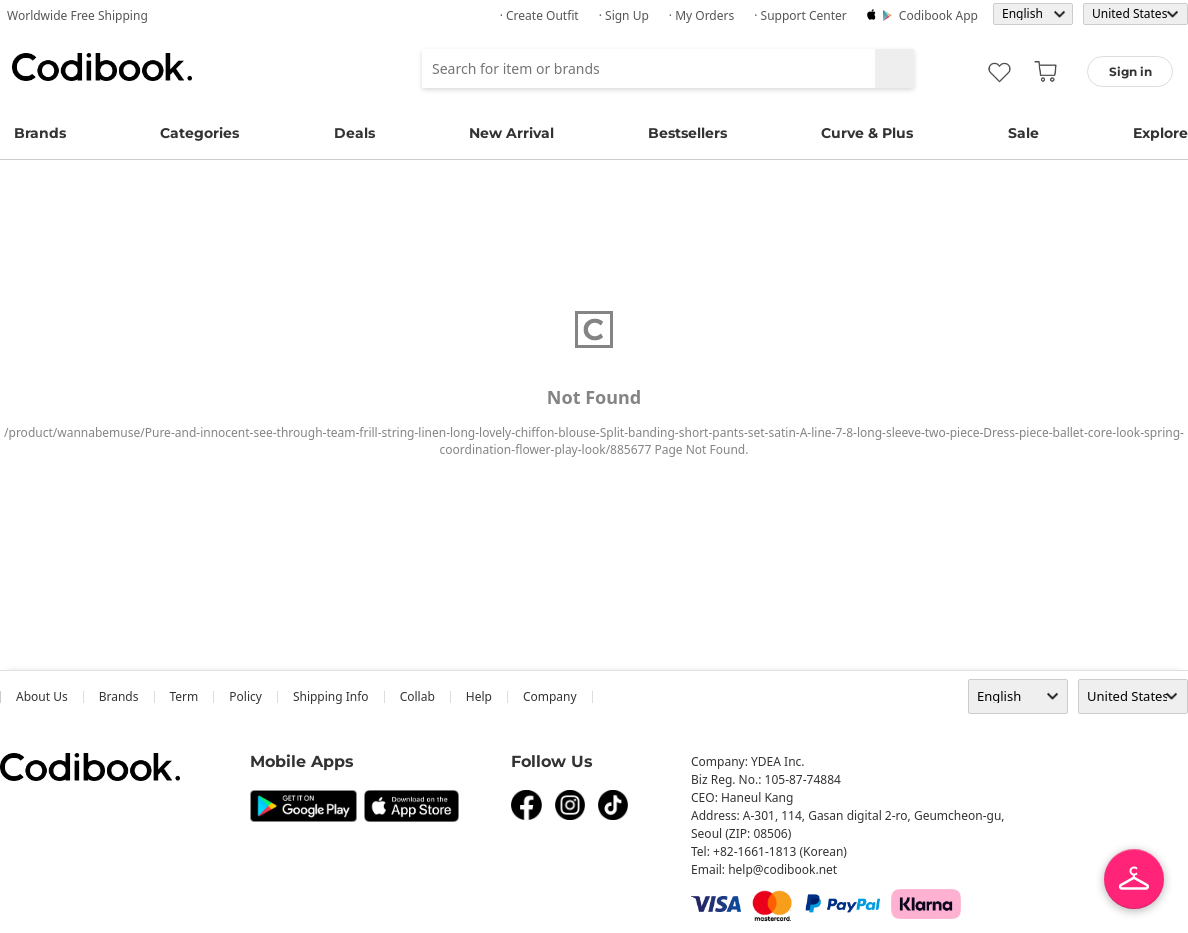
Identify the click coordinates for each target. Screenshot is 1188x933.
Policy (245, 696)
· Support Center (800, 15)
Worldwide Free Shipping (77, 15)
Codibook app (938, 15)
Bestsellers (687, 133)
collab (417, 696)
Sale (1023, 133)
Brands (40, 133)
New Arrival (511, 133)
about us (42, 696)
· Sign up (624, 15)
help (479, 696)
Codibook (102, 67)
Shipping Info (331, 696)
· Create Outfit (539, 15)
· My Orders (701, 15)
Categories (199, 133)
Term (184, 696)
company (550, 696)
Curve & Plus (867, 133)
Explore (1160, 133)
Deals (354, 133)
